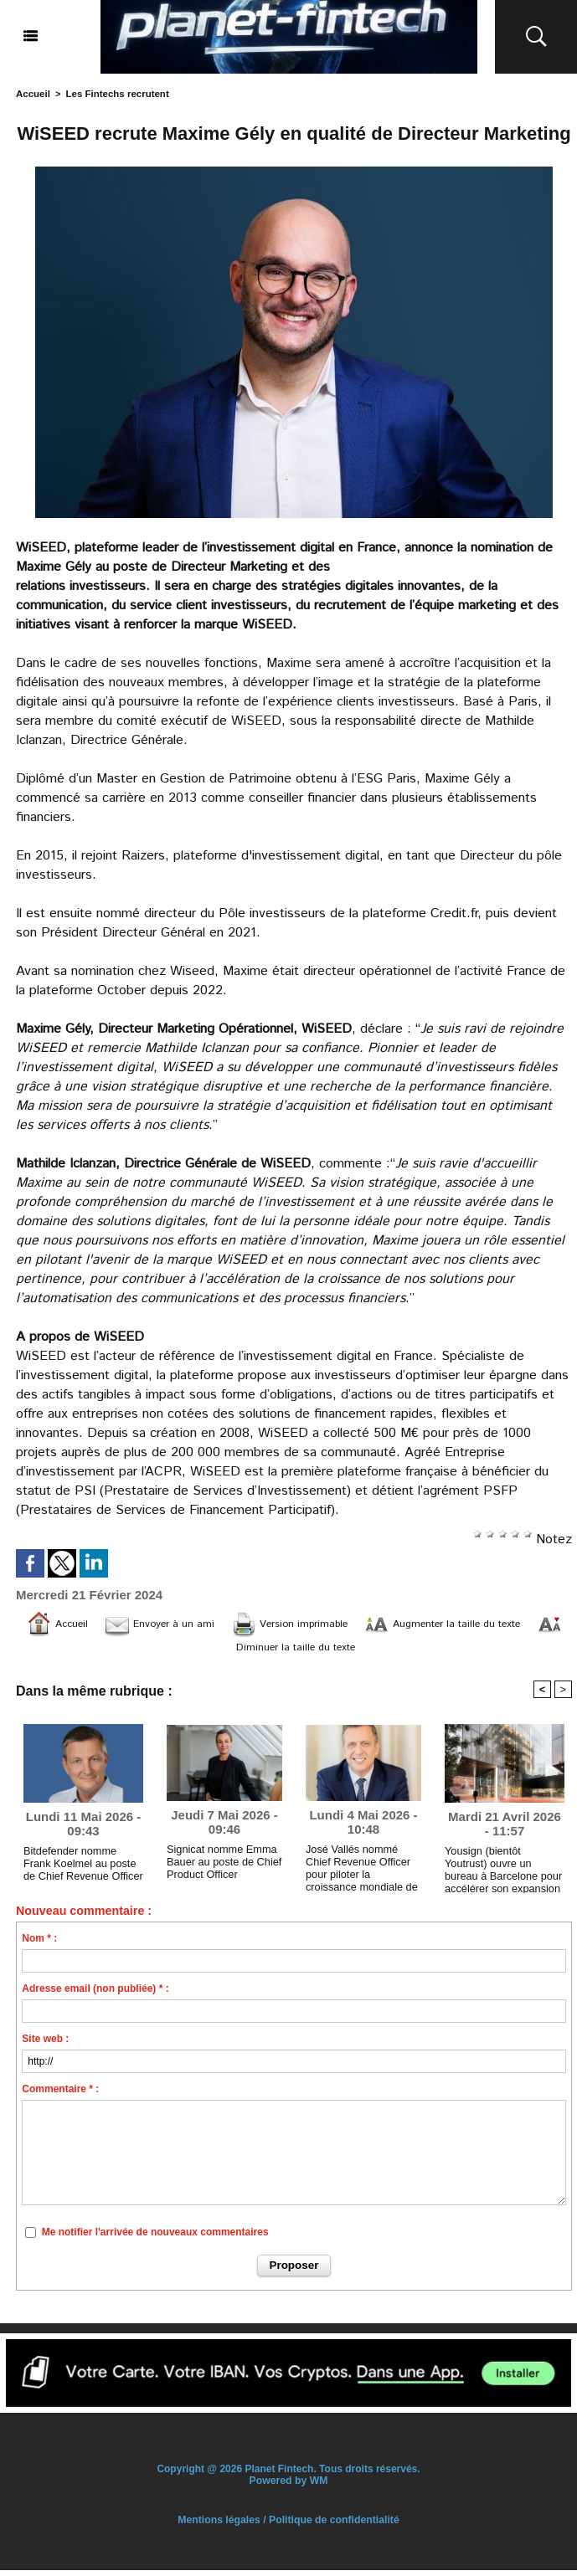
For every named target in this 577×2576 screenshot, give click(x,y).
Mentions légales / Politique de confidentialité (288, 2526)
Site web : (45, 2045)
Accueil (32, 94)
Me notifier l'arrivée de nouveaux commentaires (155, 2238)
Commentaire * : (60, 2095)
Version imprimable (324, 1624)
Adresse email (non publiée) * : (95, 1995)
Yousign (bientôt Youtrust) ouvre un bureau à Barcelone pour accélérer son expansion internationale (502, 1871)
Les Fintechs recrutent (113, 94)
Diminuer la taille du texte (318, 1649)
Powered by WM (288, 2486)
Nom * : (39, 1945)
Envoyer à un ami (173, 1624)
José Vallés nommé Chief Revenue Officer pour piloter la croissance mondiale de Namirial (362, 1870)
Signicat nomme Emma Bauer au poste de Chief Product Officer (221, 1867)
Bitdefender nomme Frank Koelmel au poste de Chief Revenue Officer (82, 1868)
